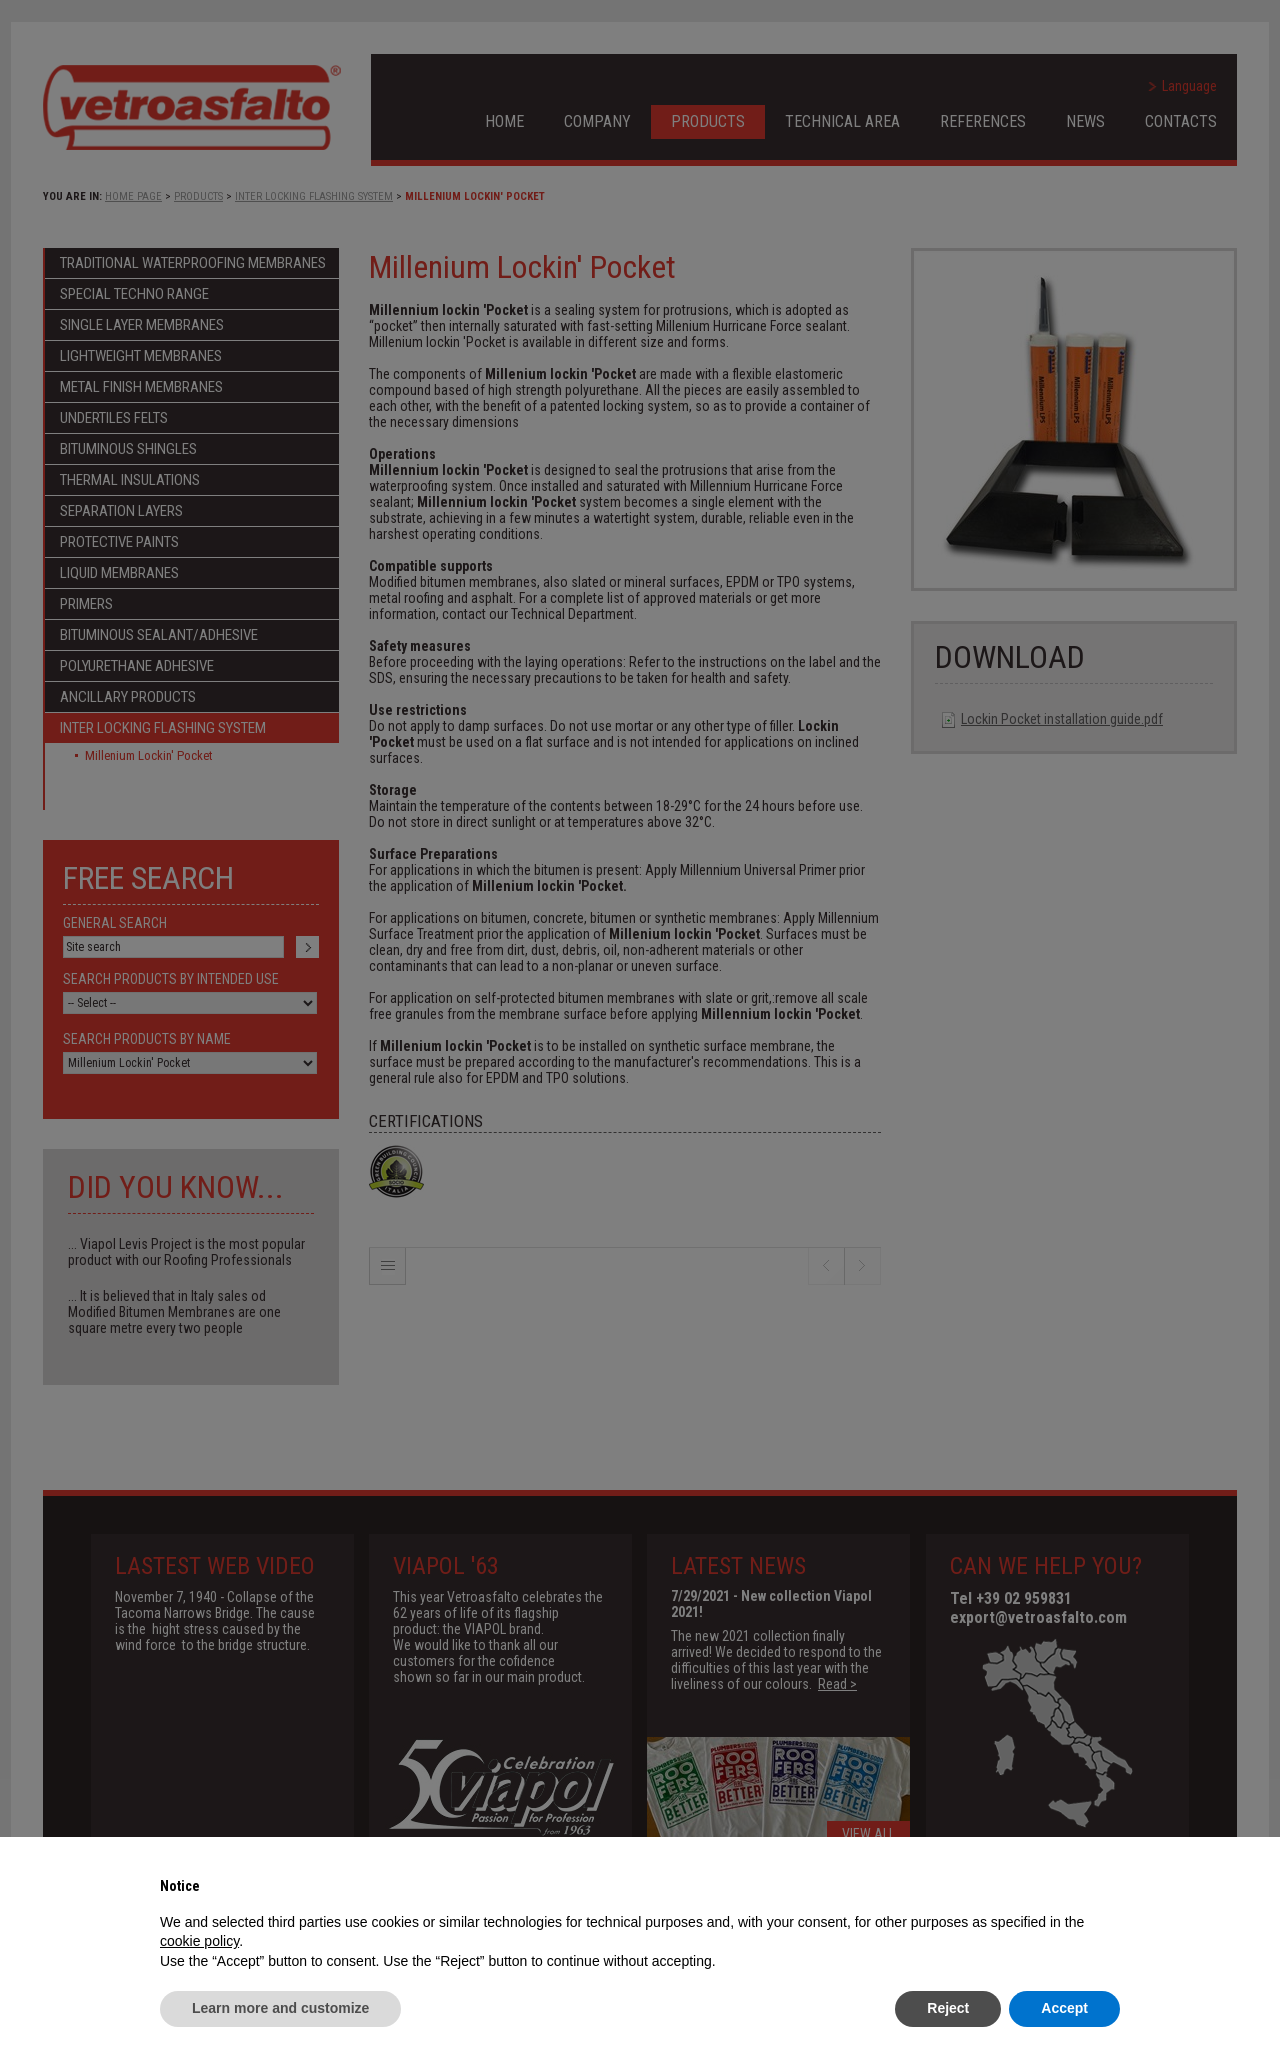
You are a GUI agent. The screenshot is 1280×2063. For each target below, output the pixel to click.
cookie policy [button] (199, 1941)
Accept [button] (1064, 2008)
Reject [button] (948, 2008)
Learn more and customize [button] (280, 2008)
